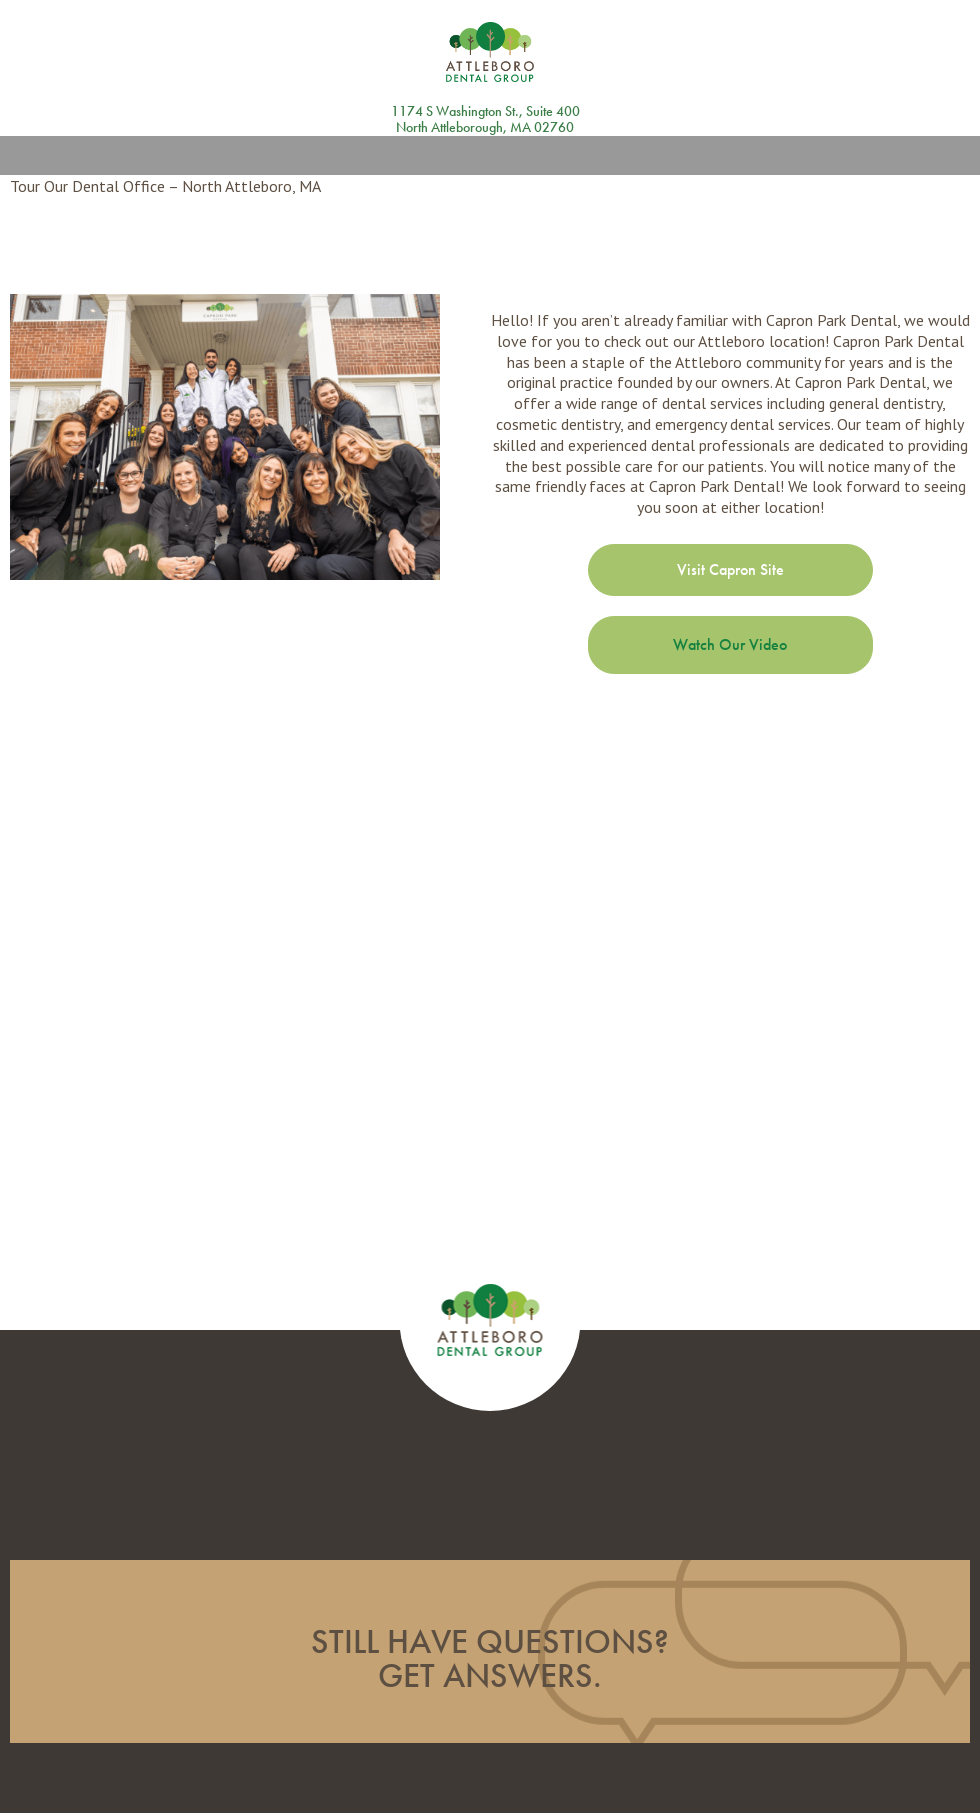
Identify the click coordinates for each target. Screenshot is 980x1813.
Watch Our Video (730, 644)
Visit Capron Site (730, 569)
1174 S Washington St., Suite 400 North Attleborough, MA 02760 (485, 120)
